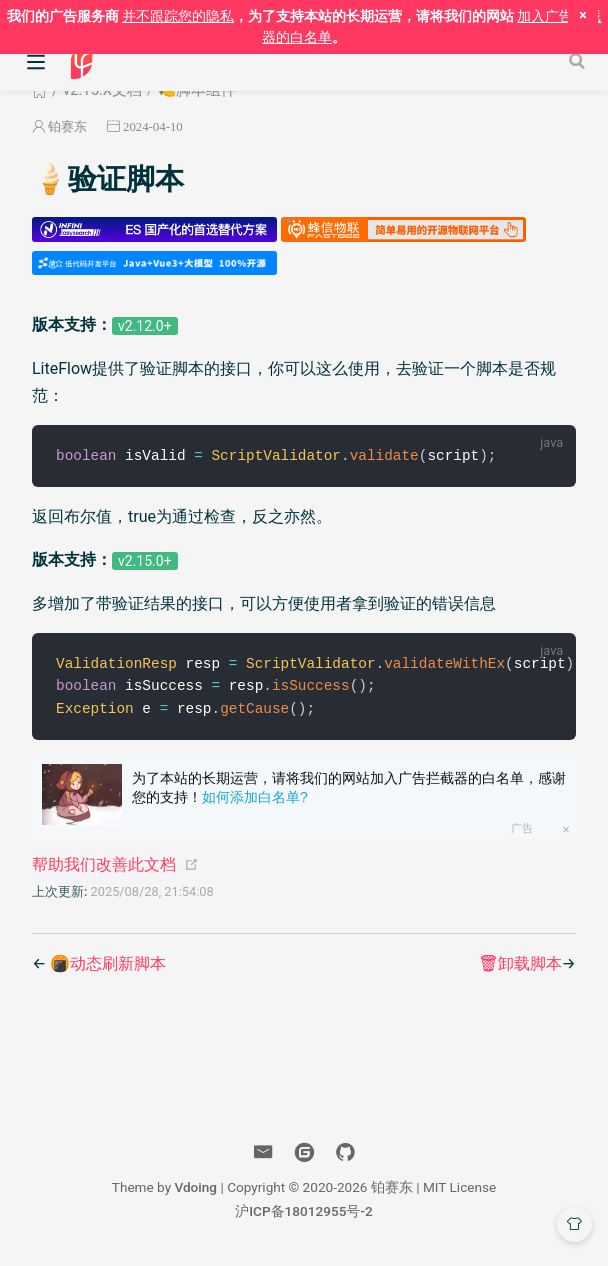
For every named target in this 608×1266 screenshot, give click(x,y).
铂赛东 (67, 126)
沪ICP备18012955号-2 (304, 1214)
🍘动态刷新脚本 (108, 966)
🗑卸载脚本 (520, 966)
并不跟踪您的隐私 (178, 16)
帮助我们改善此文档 (104, 867)
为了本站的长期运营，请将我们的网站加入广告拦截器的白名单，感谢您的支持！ (349, 791)
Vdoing (195, 1190)
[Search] (579, 61)
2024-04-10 (153, 126)
